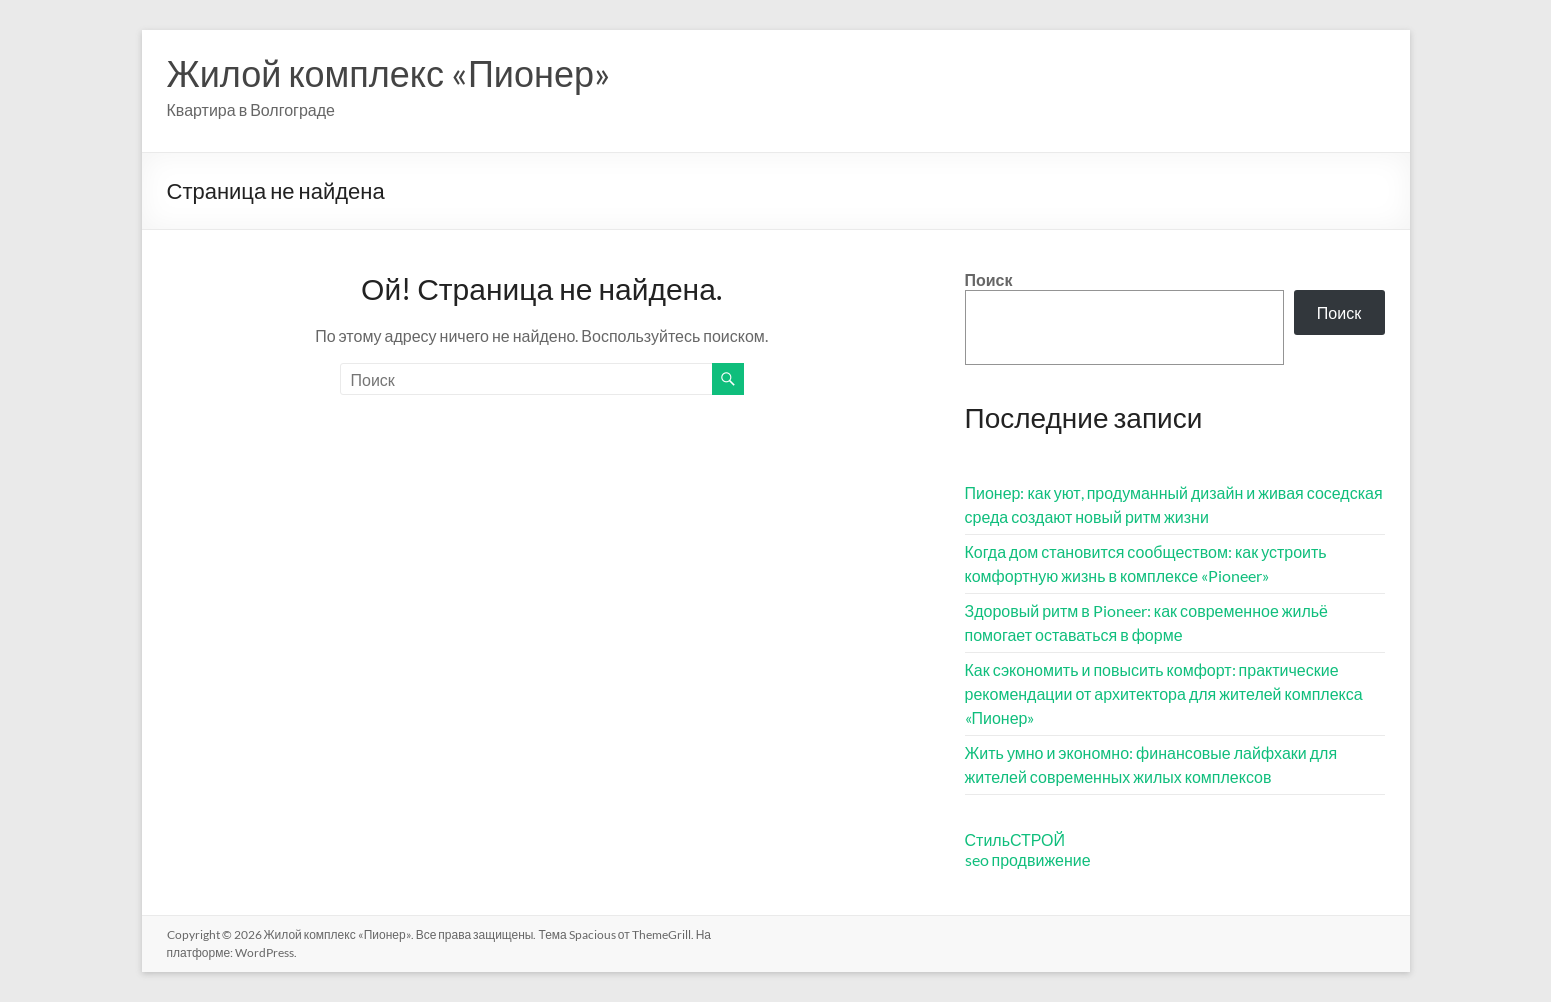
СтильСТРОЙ (1015, 839)
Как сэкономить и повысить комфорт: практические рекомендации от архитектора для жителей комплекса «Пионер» (1164, 693)
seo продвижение (1028, 859)
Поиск (989, 279)
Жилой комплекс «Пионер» (389, 73)
